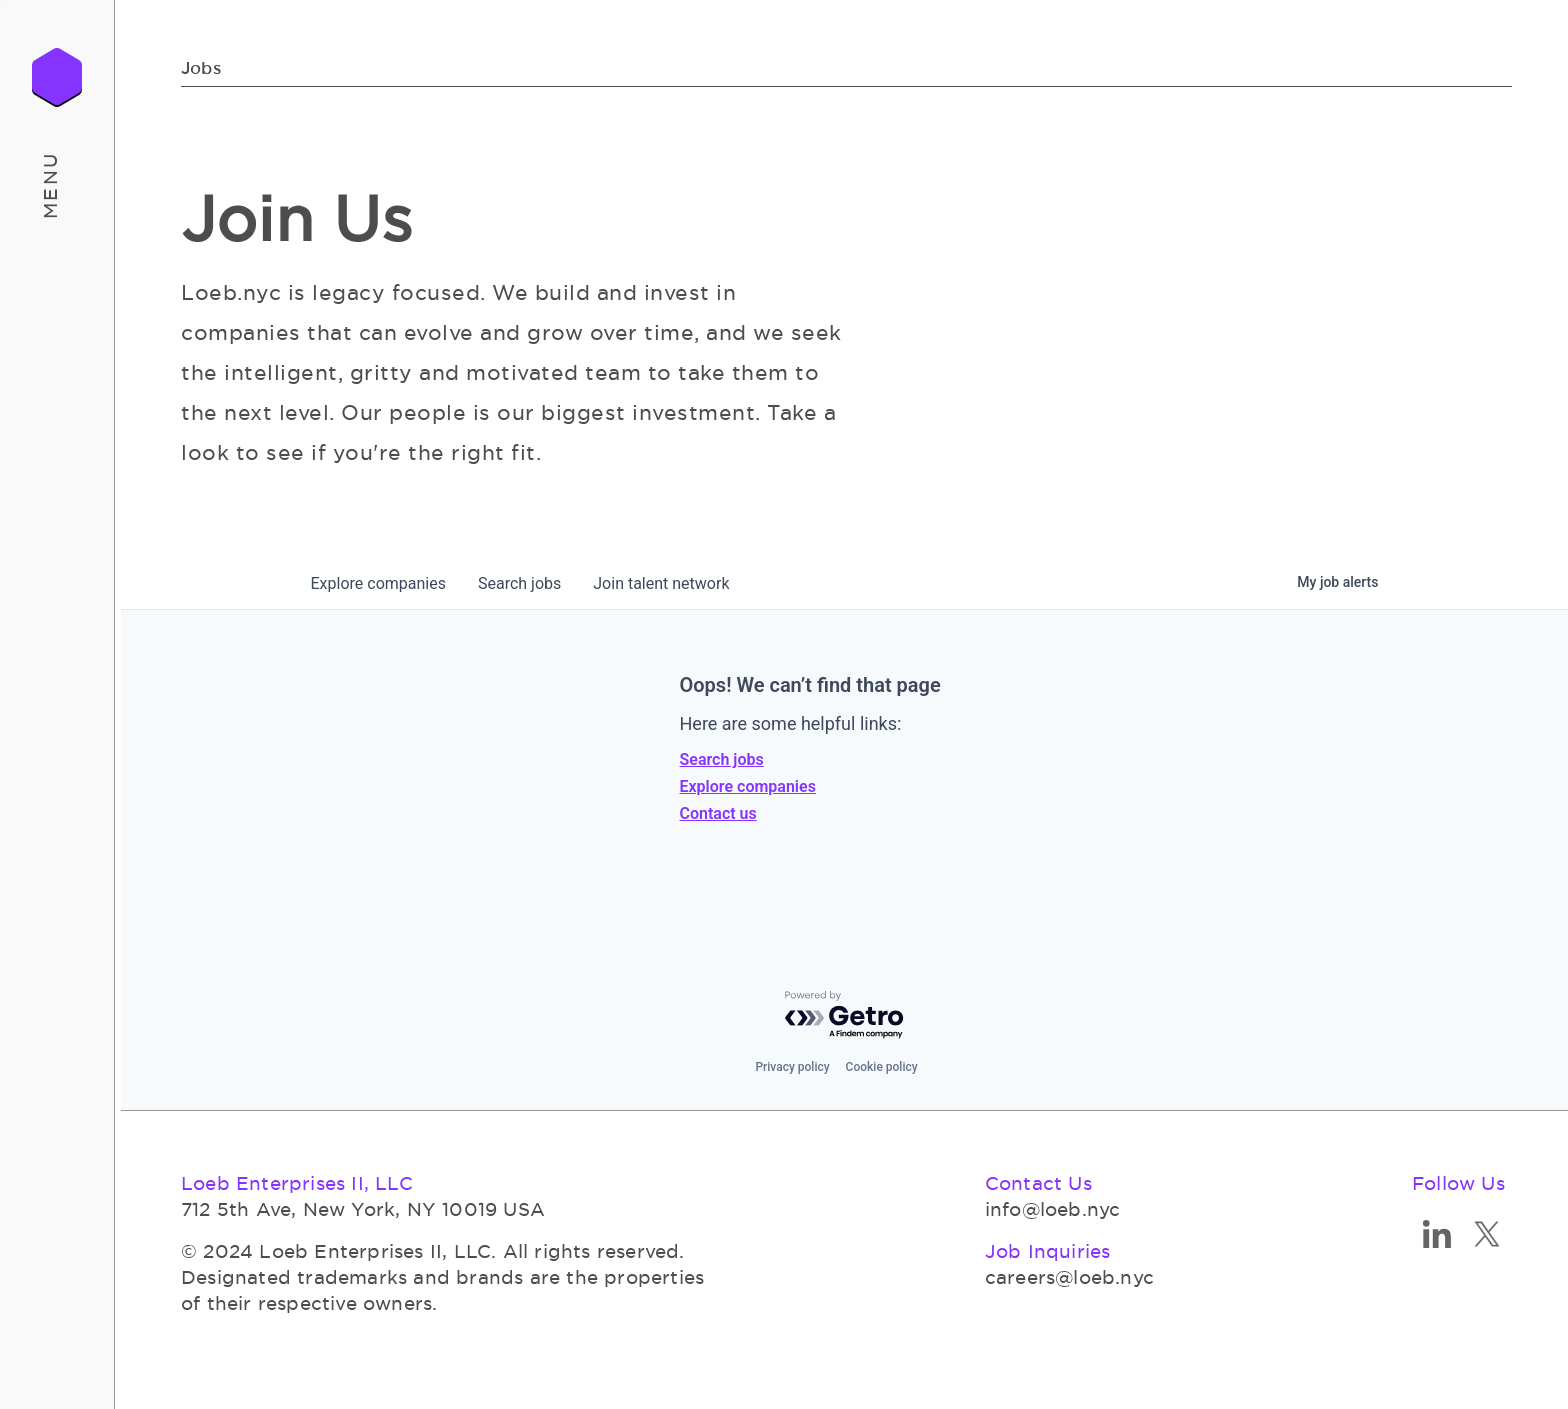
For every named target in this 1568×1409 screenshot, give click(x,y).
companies (378, 583)
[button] (57, 185)
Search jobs (722, 759)
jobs (519, 583)
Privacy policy (792, 1067)
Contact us (718, 813)
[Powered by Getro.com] (845, 1015)
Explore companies (748, 786)
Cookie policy (882, 1067)
